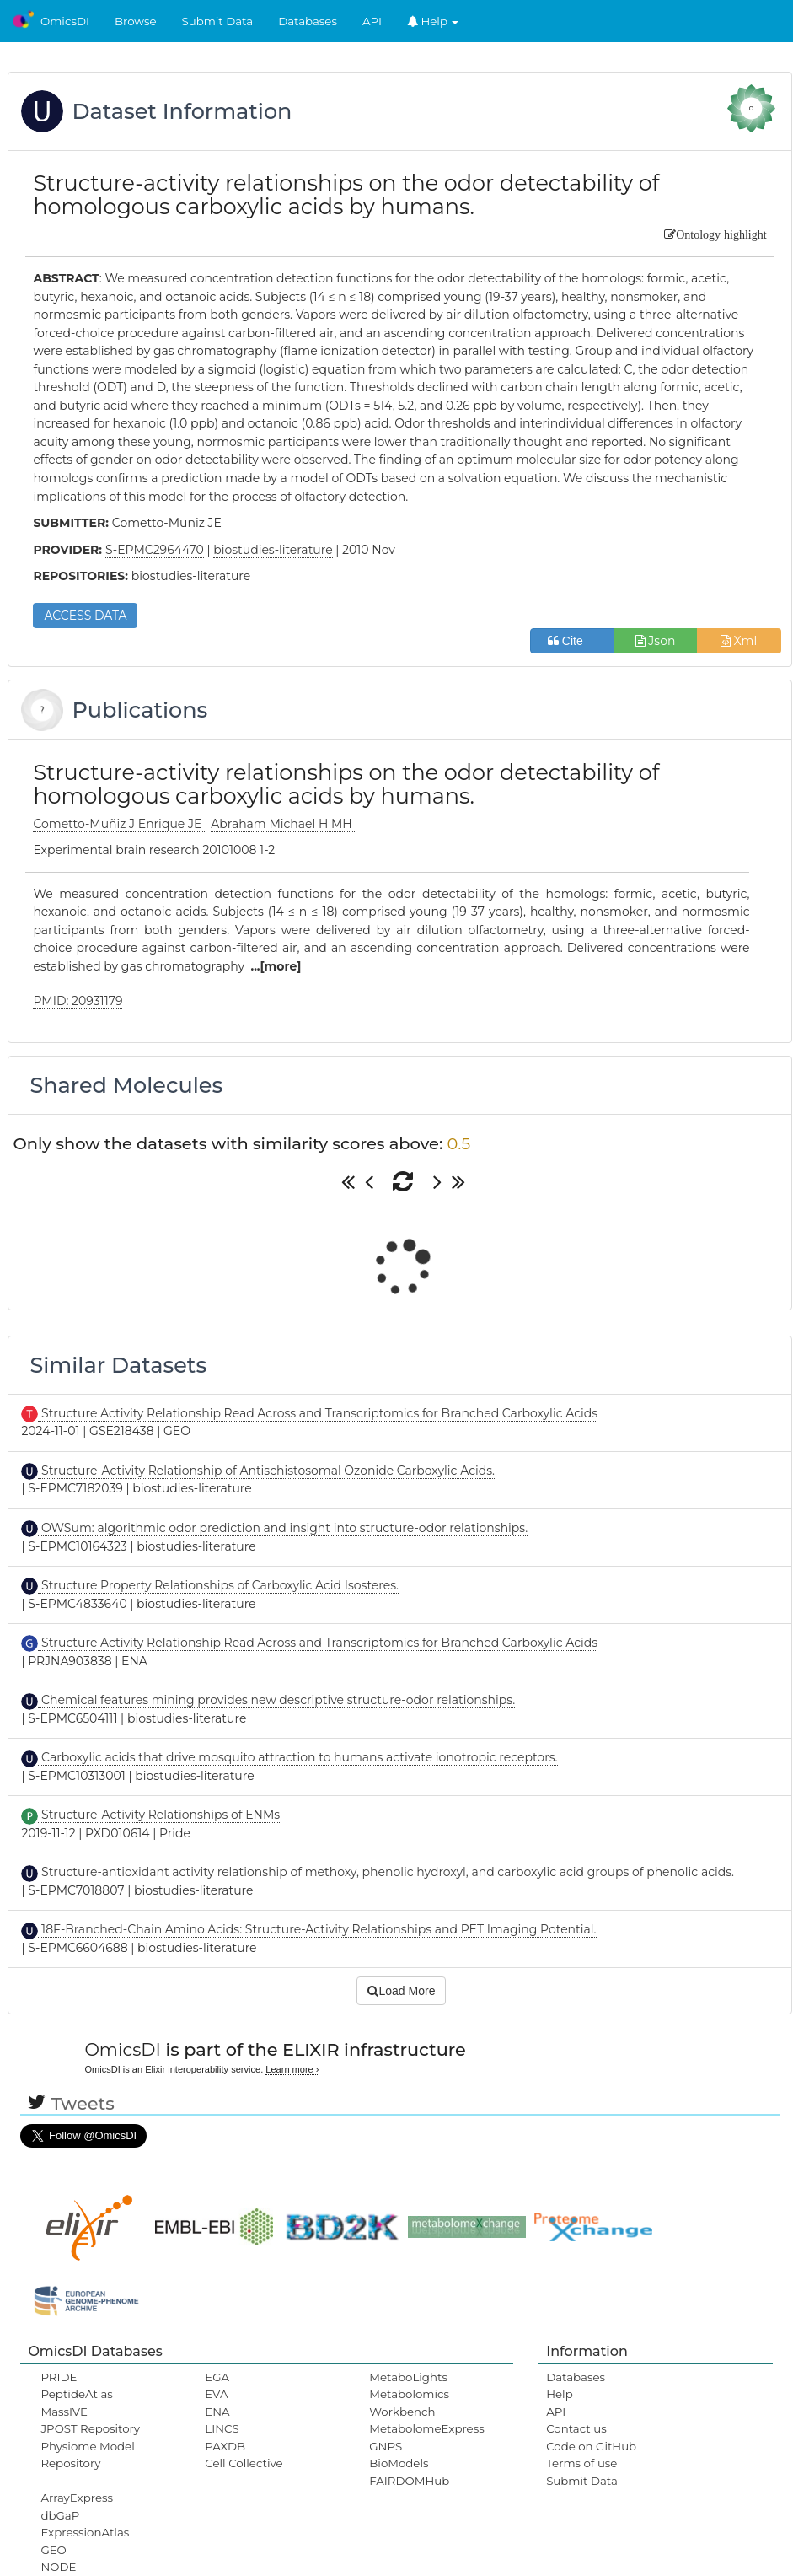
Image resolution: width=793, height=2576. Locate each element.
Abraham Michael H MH (283, 823)
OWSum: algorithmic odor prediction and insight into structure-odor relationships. (283, 1527)
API (372, 21)
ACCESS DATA (85, 615)
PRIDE (58, 2377)
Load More (401, 1991)
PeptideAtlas (76, 2394)
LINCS (221, 2428)
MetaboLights (408, 2377)
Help (433, 21)
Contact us (576, 2428)
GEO (53, 2550)
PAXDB (225, 2446)
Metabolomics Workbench (409, 2402)
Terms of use (581, 2463)
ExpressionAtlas (84, 2532)
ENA (217, 2411)
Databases (307, 21)
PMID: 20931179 (77, 1000)
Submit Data (218, 21)
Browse (136, 21)
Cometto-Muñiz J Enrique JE (119, 823)
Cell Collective (243, 2463)
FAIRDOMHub (409, 2480)
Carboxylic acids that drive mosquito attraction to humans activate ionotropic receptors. (297, 1757)
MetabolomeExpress (426, 2428)
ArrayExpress (76, 2497)
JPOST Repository (90, 2428)
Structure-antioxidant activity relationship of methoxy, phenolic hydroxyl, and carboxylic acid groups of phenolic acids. (386, 1872)
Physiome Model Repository (87, 2454)
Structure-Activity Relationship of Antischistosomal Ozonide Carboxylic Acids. (266, 1470)
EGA (217, 2377)
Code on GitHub (591, 2446)
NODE (58, 2566)
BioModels (398, 2463)
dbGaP (59, 2515)
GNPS (385, 2446)
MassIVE (63, 2411)
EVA (216, 2394)
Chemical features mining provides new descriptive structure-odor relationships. (276, 1699)
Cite (572, 641)
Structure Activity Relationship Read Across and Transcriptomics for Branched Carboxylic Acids (317, 1413)
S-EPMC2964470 (154, 549)
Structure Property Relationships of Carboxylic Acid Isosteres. (218, 1585)
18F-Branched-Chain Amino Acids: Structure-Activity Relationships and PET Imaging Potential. (317, 1929)
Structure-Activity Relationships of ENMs (159, 1814)
